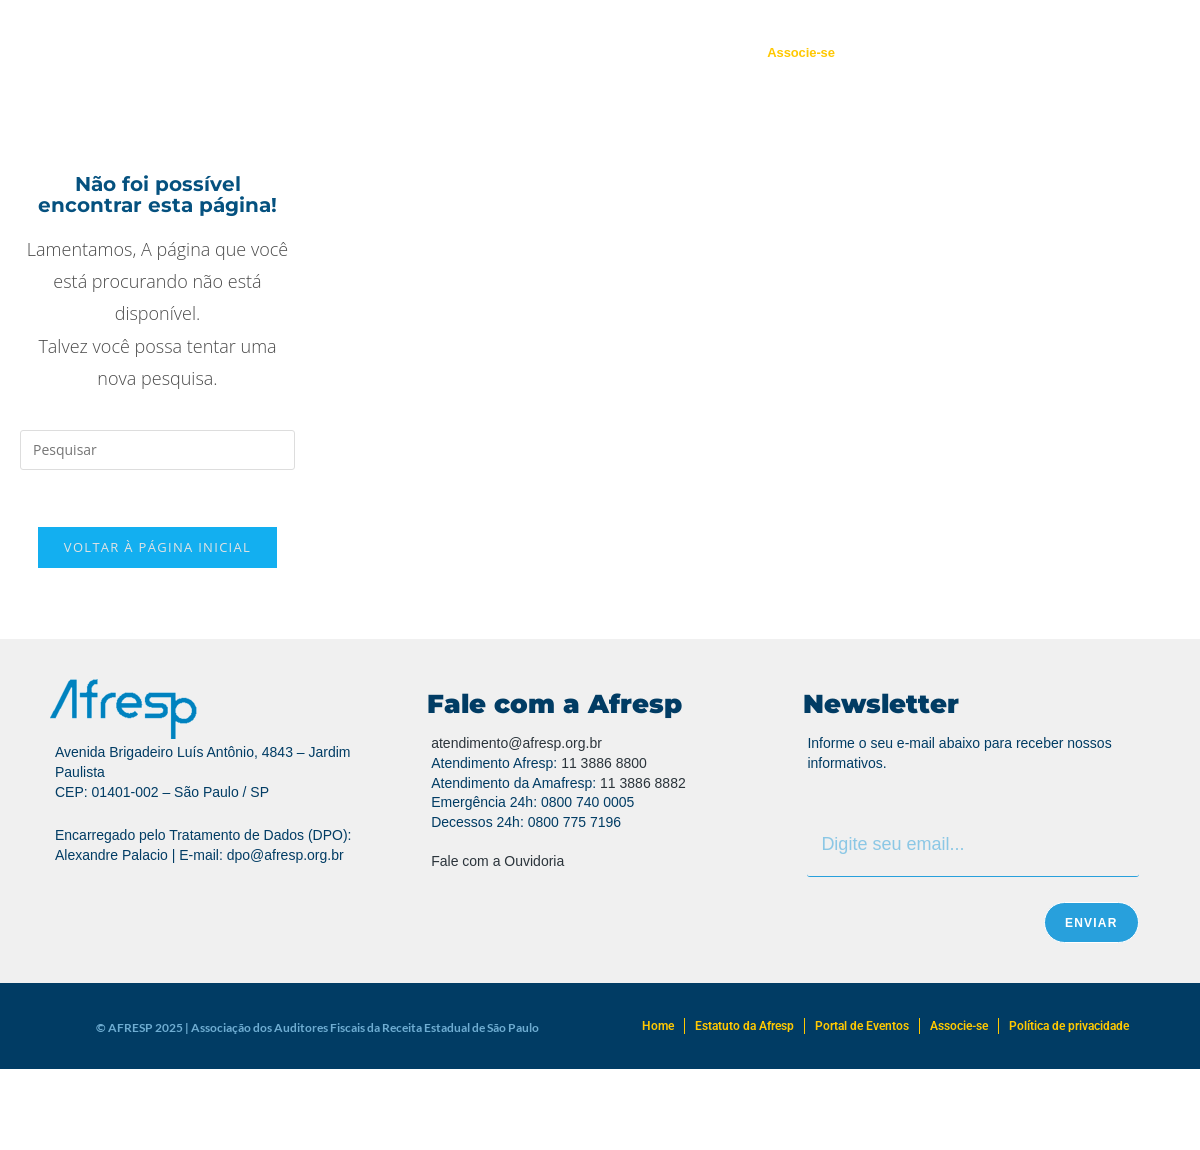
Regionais (445, 52)
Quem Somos (338, 52)
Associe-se (801, 52)
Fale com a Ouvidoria (497, 864)
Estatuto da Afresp (744, 1029)
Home (658, 1029)
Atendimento (550, 52)
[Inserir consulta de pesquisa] (157, 450)
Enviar (1091, 926)
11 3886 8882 (643, 786)
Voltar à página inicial (157, 551)
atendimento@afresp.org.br (516, 747)
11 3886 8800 (604, 766)
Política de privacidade (1069, 1029)
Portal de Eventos (676, 52)
